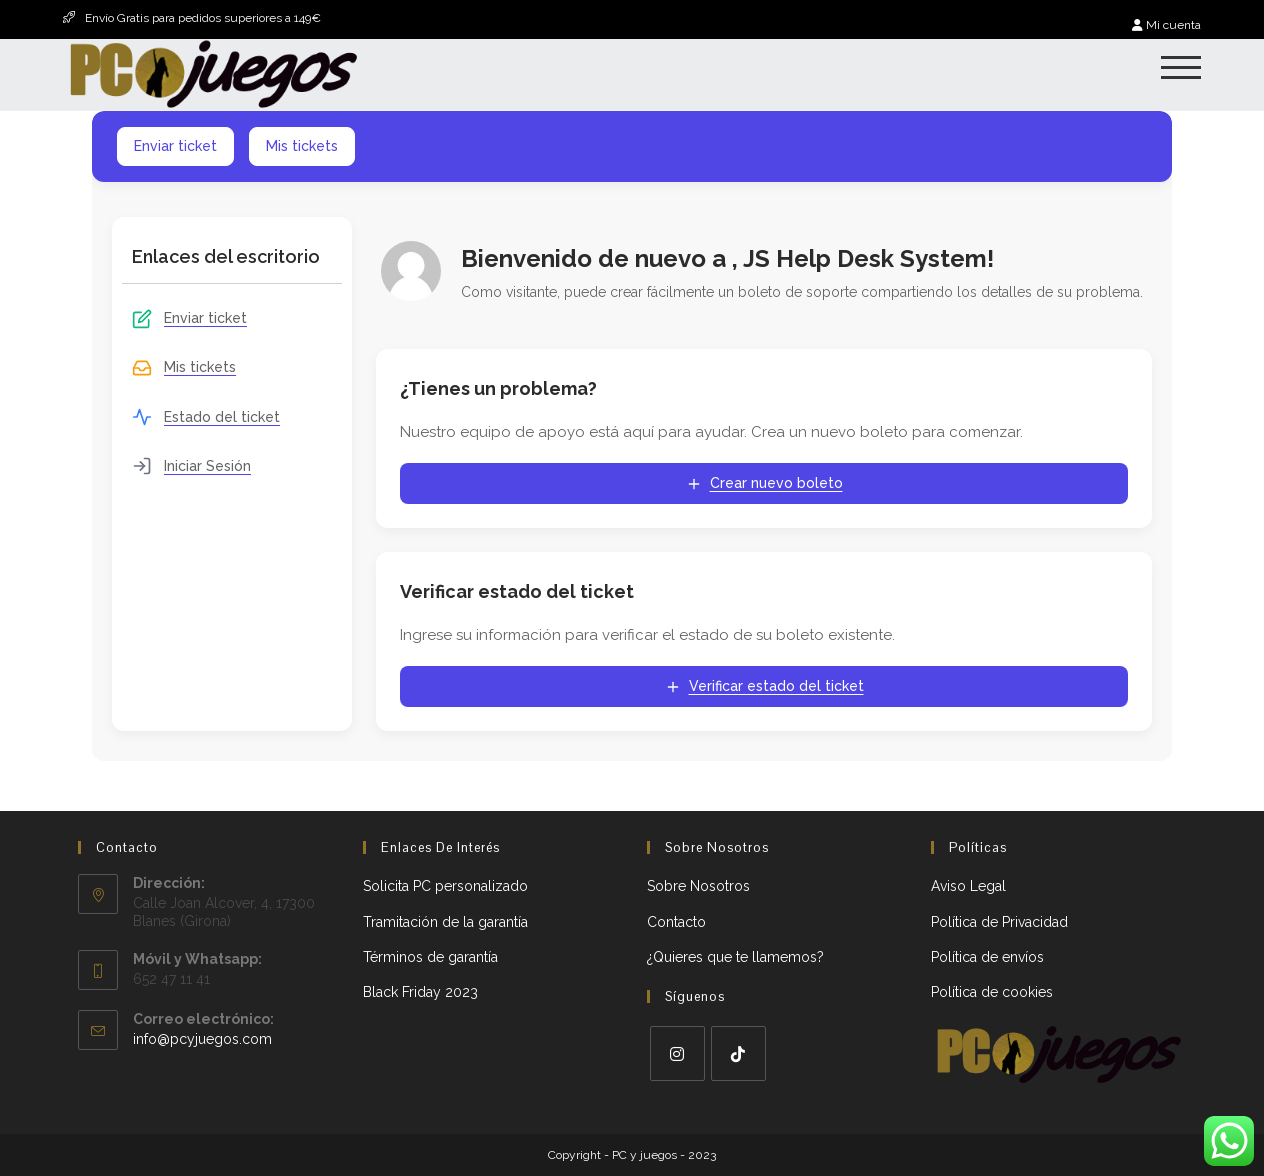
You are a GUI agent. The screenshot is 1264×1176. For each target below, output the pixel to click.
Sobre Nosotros (698, 886)
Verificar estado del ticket (764, 686)
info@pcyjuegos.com (202, 1039)
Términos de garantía (430, 957)
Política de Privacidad (999, 922)
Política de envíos (987, 957)
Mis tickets (302, 146)
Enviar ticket (175, 146)
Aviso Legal (968, 886)
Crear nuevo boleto (764, 483)
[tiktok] (738, 1053)
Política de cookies (992, 992)
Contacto (676, 922)
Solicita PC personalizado (445, 886)
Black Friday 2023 (420, 992)
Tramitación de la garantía (445, 922)
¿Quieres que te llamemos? (735, 957)
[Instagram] (677, 1053)
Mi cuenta (1166, 25)
